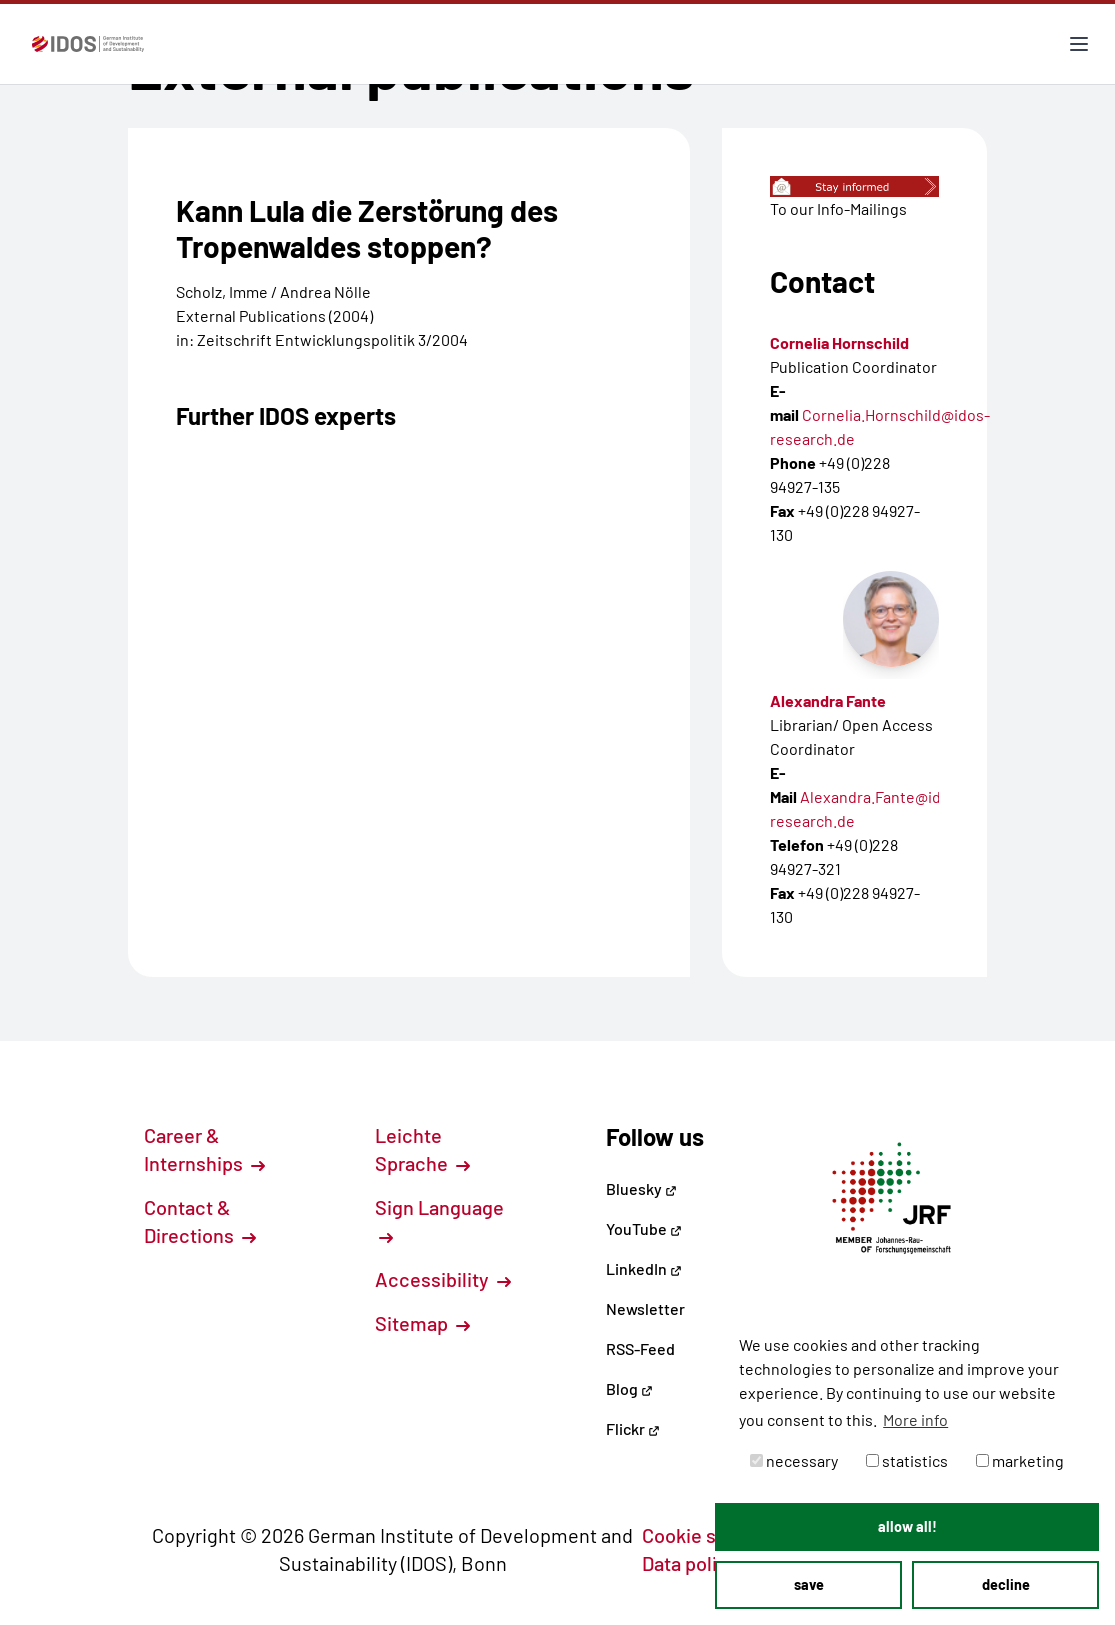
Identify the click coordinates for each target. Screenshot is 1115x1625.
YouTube (644, 1228)
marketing (1020, 1460)
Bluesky (641, 1188)
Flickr (633, 1428)
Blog (629, 1388)
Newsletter (645, 1308)
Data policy (701, 1563)
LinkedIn (644, 1268)
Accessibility (443, 1279)
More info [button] (915, 1419)
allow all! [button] (907, 1526)
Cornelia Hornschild (839, 342)
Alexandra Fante (828, 700)
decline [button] (1006, 1584)
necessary (794, 1460)
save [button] (809, 1584)
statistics (907, 1460)
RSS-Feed (640, 1348)
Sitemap (422, 1323)
